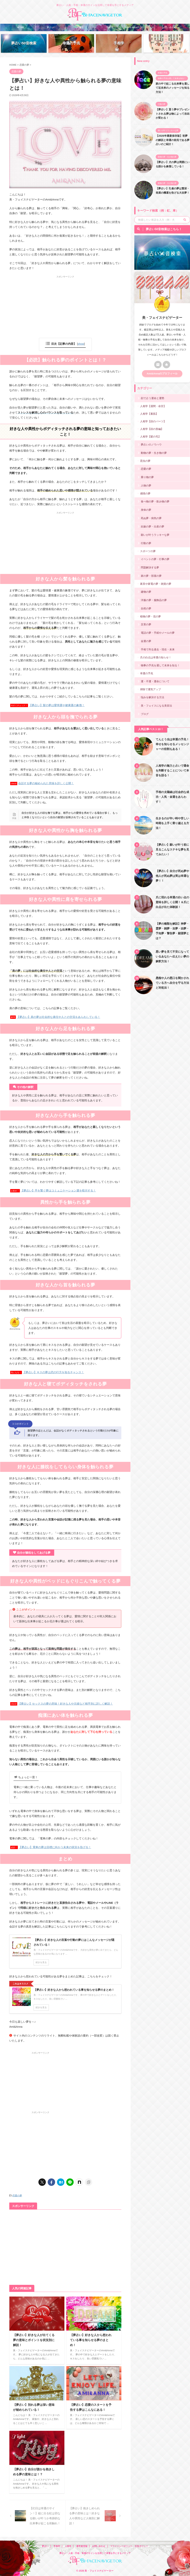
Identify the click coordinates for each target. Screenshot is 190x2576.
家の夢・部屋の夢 (150, 575)
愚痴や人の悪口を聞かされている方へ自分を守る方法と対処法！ (172, 982)
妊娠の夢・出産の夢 (151, 526)
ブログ (144, 713)
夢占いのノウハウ (150, 444)
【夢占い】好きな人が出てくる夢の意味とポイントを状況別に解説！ (34, 2340)
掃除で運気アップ (150, 689)
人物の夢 (145, 485)
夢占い (50, 27)
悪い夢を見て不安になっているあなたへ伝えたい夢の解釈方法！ (172, 956)
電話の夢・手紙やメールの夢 (156, 632)
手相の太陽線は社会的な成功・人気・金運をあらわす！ (172, 796)
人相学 (80, 27)
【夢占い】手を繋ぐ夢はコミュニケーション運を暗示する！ (58, 1190)
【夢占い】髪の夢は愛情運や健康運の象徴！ (57, 705)
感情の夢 (145, 493)
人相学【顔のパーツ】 (153, 421)
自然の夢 (145, 608)
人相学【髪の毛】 (150, 436)
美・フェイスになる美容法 (155, 705)
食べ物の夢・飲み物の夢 (154, 501)
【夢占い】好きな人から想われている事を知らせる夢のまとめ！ (91, 2340)
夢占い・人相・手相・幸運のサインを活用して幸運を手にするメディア (95, 2553)
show (81, 343)
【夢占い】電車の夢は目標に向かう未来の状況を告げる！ (55, 1847)
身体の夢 (145, 509)
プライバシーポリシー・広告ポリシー (129, 2546)
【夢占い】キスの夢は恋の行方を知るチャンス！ (53, 1372)
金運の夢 (145, 641)
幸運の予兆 (146, 673)
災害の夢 (145, 624)
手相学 (109, 27)
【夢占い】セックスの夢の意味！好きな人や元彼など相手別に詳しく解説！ (65, 1703)
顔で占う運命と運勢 (151, 398)
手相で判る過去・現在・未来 (156, 649)
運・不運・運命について (154, 681)
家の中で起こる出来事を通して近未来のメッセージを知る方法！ (172, 87)
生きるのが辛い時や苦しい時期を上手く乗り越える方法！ (172, 823)
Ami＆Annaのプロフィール (139, 27)
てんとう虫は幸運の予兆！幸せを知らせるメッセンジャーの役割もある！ (172, 744)
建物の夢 (145, 591)
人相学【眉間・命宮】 (153, 406)
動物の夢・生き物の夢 (153, 452)
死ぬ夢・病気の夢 (150, 518)
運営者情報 (81, 2546)
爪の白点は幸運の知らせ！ (155, 657)
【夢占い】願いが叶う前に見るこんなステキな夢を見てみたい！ (172, 849)
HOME (20, 27)
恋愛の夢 (17, 2195)
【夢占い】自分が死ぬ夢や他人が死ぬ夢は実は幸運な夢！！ (172, 875)
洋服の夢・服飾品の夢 (153, 600)
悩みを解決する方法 (151, 697)
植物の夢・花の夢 (150, 616)
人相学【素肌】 (149, 413)
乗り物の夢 (147, 477)
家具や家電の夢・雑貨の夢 (155, 583)
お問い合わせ (169, 27)
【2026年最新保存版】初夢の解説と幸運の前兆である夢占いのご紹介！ (172, 140)
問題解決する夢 (149, 567)
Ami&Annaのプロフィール (162, 373)
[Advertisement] (65, 305)
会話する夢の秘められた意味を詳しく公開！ (46, 783)
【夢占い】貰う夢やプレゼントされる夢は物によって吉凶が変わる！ (172, 113)
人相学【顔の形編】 (151, 428)
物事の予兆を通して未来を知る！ (159, 665)
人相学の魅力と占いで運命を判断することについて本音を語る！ (172, 770)
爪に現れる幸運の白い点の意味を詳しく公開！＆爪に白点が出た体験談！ (172, 902)
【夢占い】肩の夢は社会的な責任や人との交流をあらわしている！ (58, 1016)
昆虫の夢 (145, 460)
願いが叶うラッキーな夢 (154, 534)
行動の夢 (145, 543)
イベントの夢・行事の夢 (154, 559)
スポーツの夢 (148, 551)
